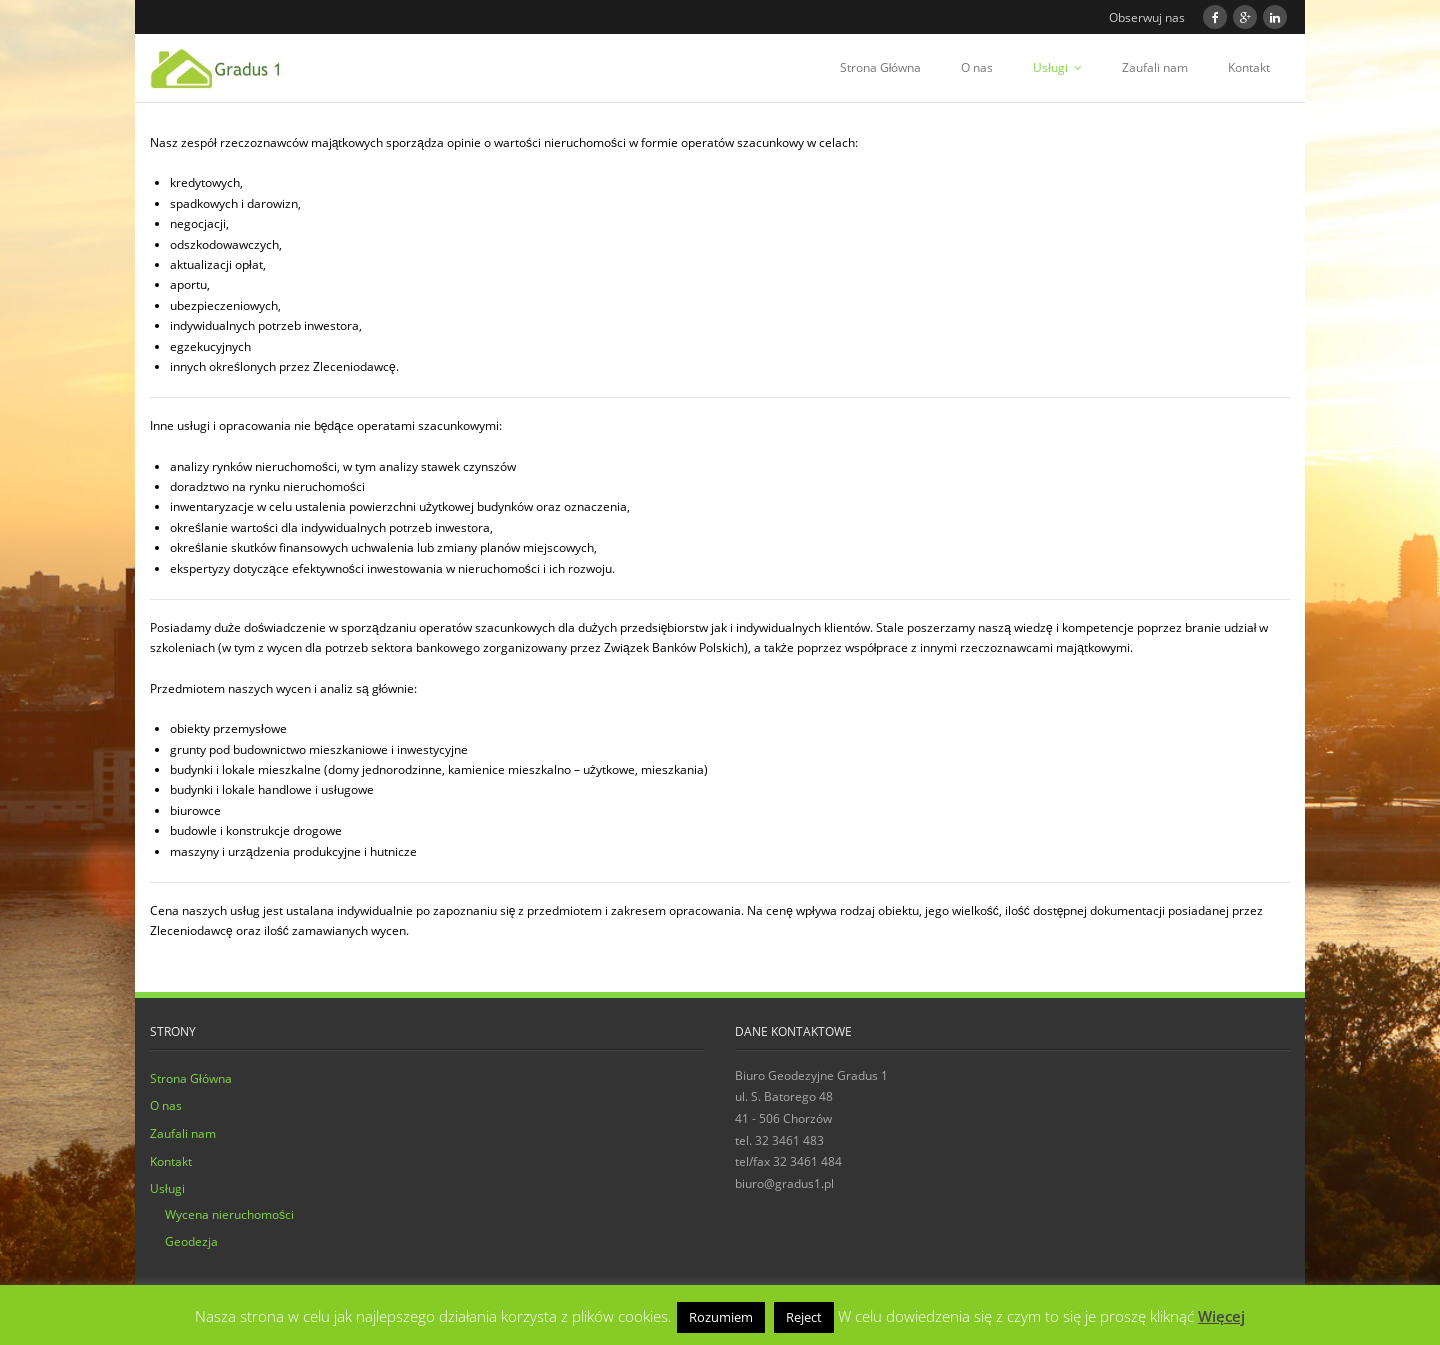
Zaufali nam (1155, 67)
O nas (977, 67)
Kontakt (1249, 67)
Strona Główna (881, 67)
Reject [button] (804, 1317)
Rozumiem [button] (721, 1317)
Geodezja (191, 1241)
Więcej (1221, 1316)
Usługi (1050, 67)
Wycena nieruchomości (229, 1214)
